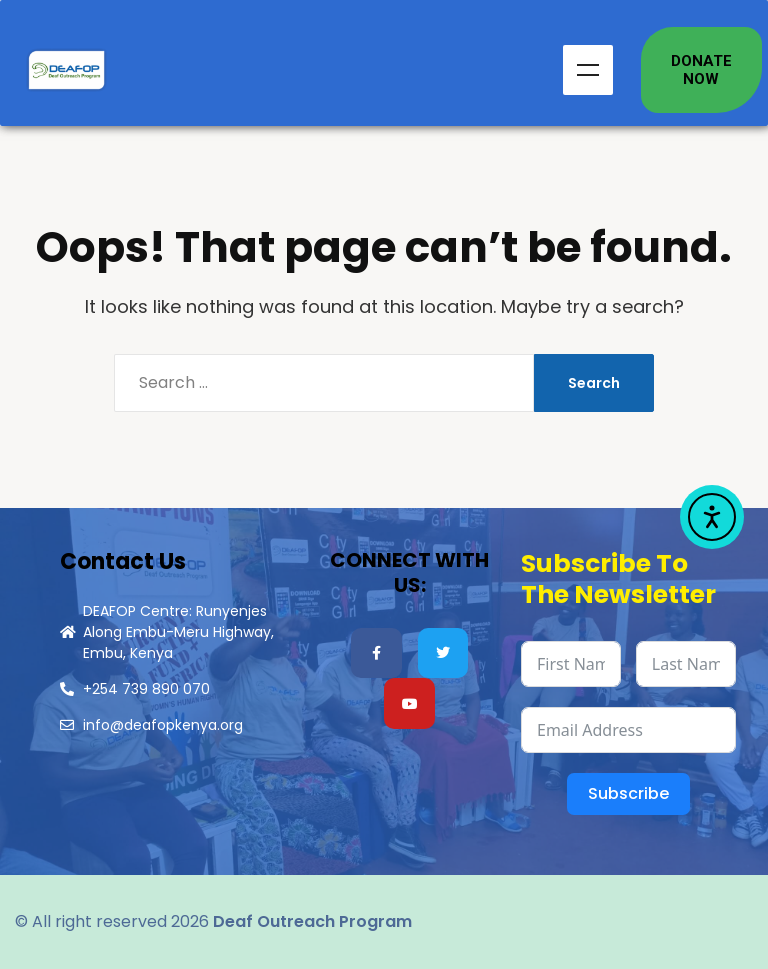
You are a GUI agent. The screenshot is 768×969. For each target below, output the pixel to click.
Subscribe (628, 793)
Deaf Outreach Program (312, 921)
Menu (588, 70)
